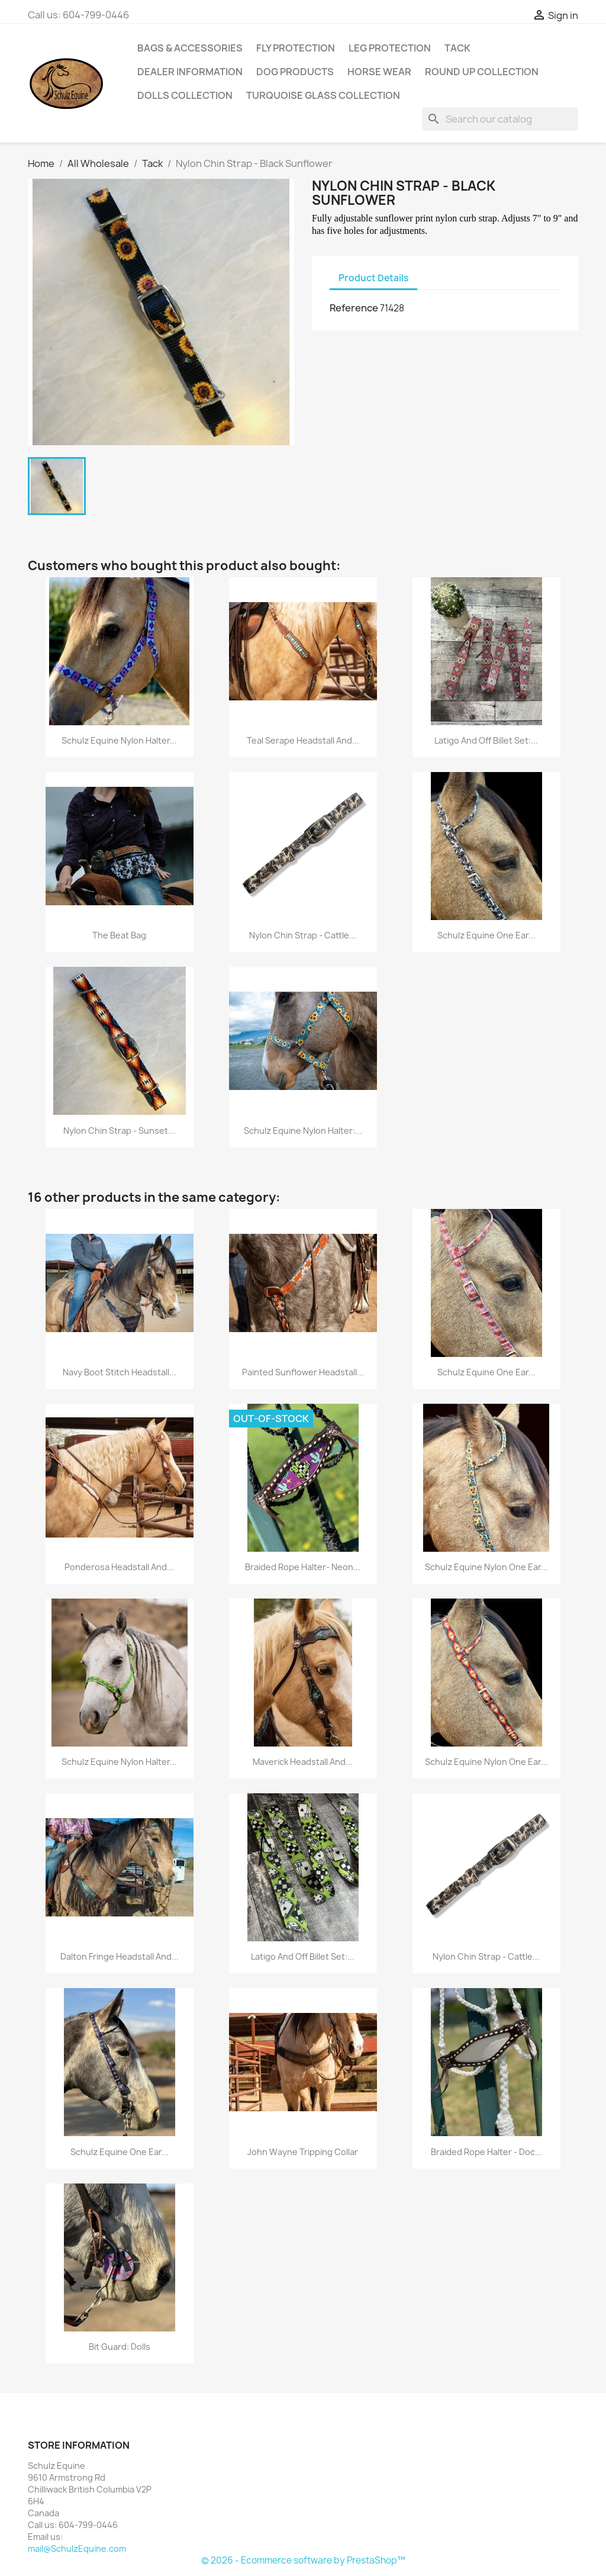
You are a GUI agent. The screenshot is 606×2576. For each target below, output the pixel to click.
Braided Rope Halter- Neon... (302, 1566)
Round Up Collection (482, 71)
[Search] (500, 119)
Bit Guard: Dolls (119, 2346)
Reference (354, 308)
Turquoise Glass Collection (323, 95)
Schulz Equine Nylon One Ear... (486, 1566)
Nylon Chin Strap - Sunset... (119, 1130)
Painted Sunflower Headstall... (303, 1372)
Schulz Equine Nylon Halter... (119, 740)
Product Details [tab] (373, 278)
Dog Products (295, 71)
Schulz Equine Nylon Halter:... (303, 1130)
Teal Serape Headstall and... (303, 740)
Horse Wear (379, 71)
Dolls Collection (185, 95)
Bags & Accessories (190, 47)
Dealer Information (190, 71)
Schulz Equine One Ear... (486, 935)
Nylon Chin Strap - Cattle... (302, 935)
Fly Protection (295, 47)
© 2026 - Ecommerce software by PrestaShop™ (303, 2560)
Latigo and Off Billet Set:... (486, 740)
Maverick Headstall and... (303, 1761)
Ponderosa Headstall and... (119, 1566)
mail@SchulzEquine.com (77, 2548)
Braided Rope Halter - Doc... (486, 2151)
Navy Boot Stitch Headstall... (119, 1372)
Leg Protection (390, 47)
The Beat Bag (119, 935)
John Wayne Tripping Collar (302, 2151)
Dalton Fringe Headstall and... (119, 1956)
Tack (457, 47)
